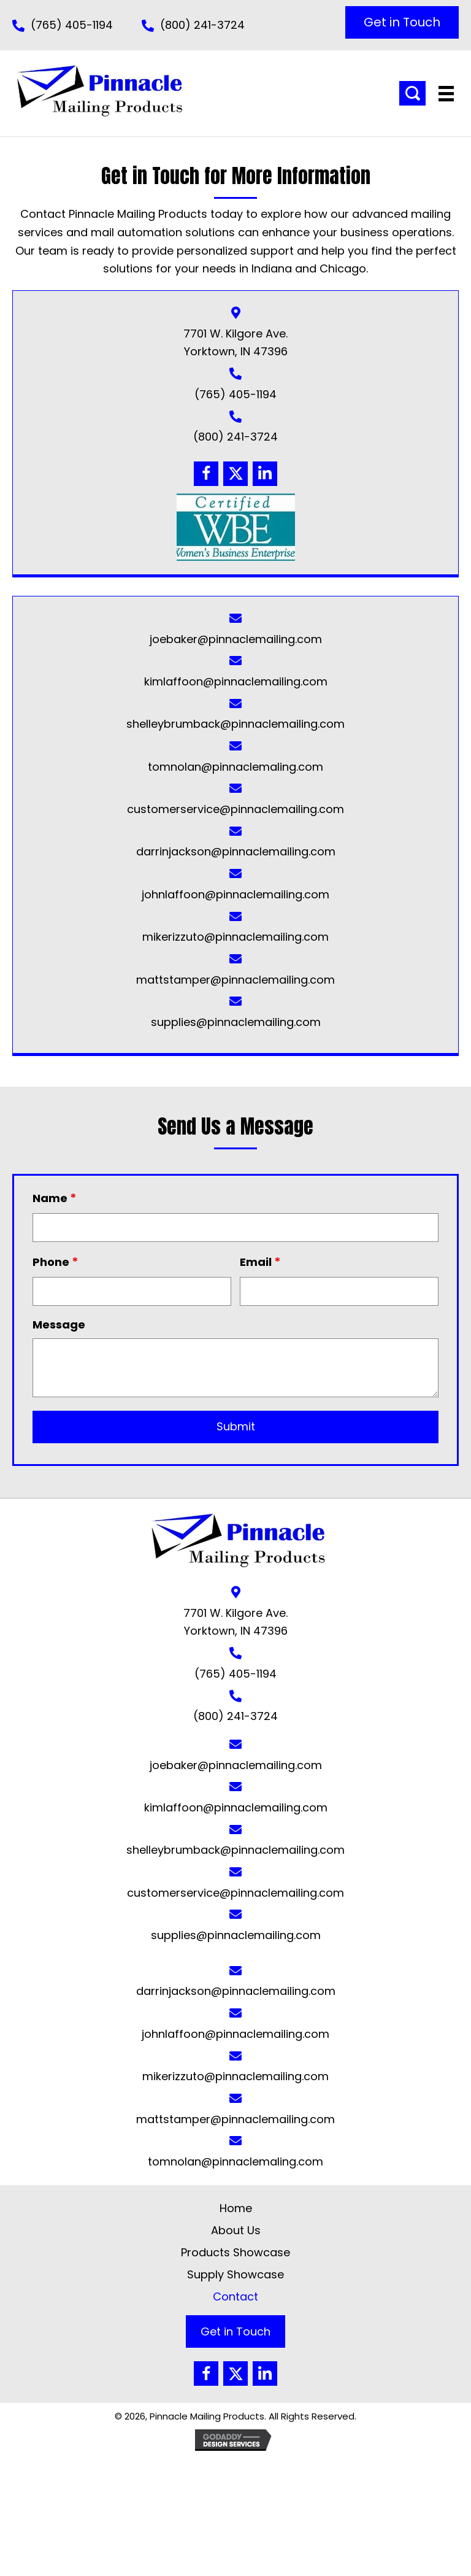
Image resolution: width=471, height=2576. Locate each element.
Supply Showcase (235, 2274)
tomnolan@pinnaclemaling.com (235, 766)
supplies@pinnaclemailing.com (236, 1022)
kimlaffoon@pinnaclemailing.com (235, 681)
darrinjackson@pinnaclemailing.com (235, 851)
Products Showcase (235, 2252)
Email (260, 1262)
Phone (55, 1262)
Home (236, 2208)
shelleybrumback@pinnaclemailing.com (235, 723)
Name (55, 1198)
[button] (402, 22)
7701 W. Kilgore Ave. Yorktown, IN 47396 (235, 1622)
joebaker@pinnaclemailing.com (236, 639)
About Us (236, 2230)
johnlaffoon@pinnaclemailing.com (235, 894)
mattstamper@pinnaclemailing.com (235, 979)
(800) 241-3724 (202, 25)
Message (59, 1324)
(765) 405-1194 (72, 25)
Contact (235, 2296)
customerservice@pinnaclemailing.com (235, 809)
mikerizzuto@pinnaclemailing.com (235, 936)
